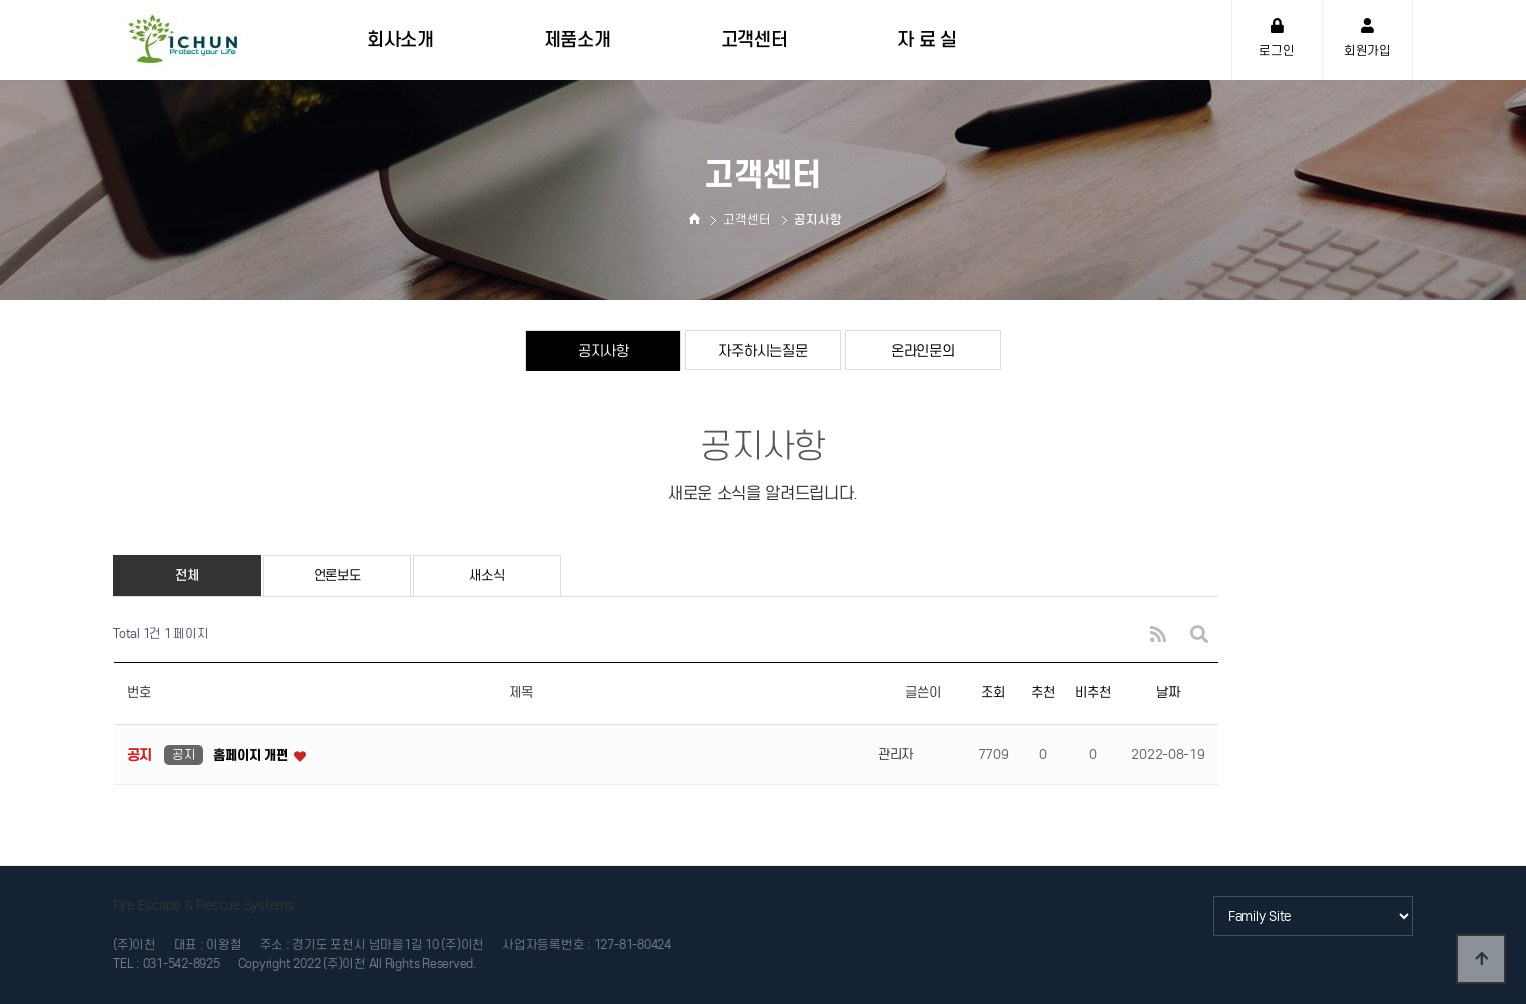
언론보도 (337, 575)
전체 (186, 575)
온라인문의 (923, 350)
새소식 (486, 575)
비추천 (1092, 692)
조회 (992, 692)
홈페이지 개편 (252, 755)
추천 (1042, 692)
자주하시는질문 (762, 350)
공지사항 (603, 350)
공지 (183, 754)
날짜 (1167, 692)
